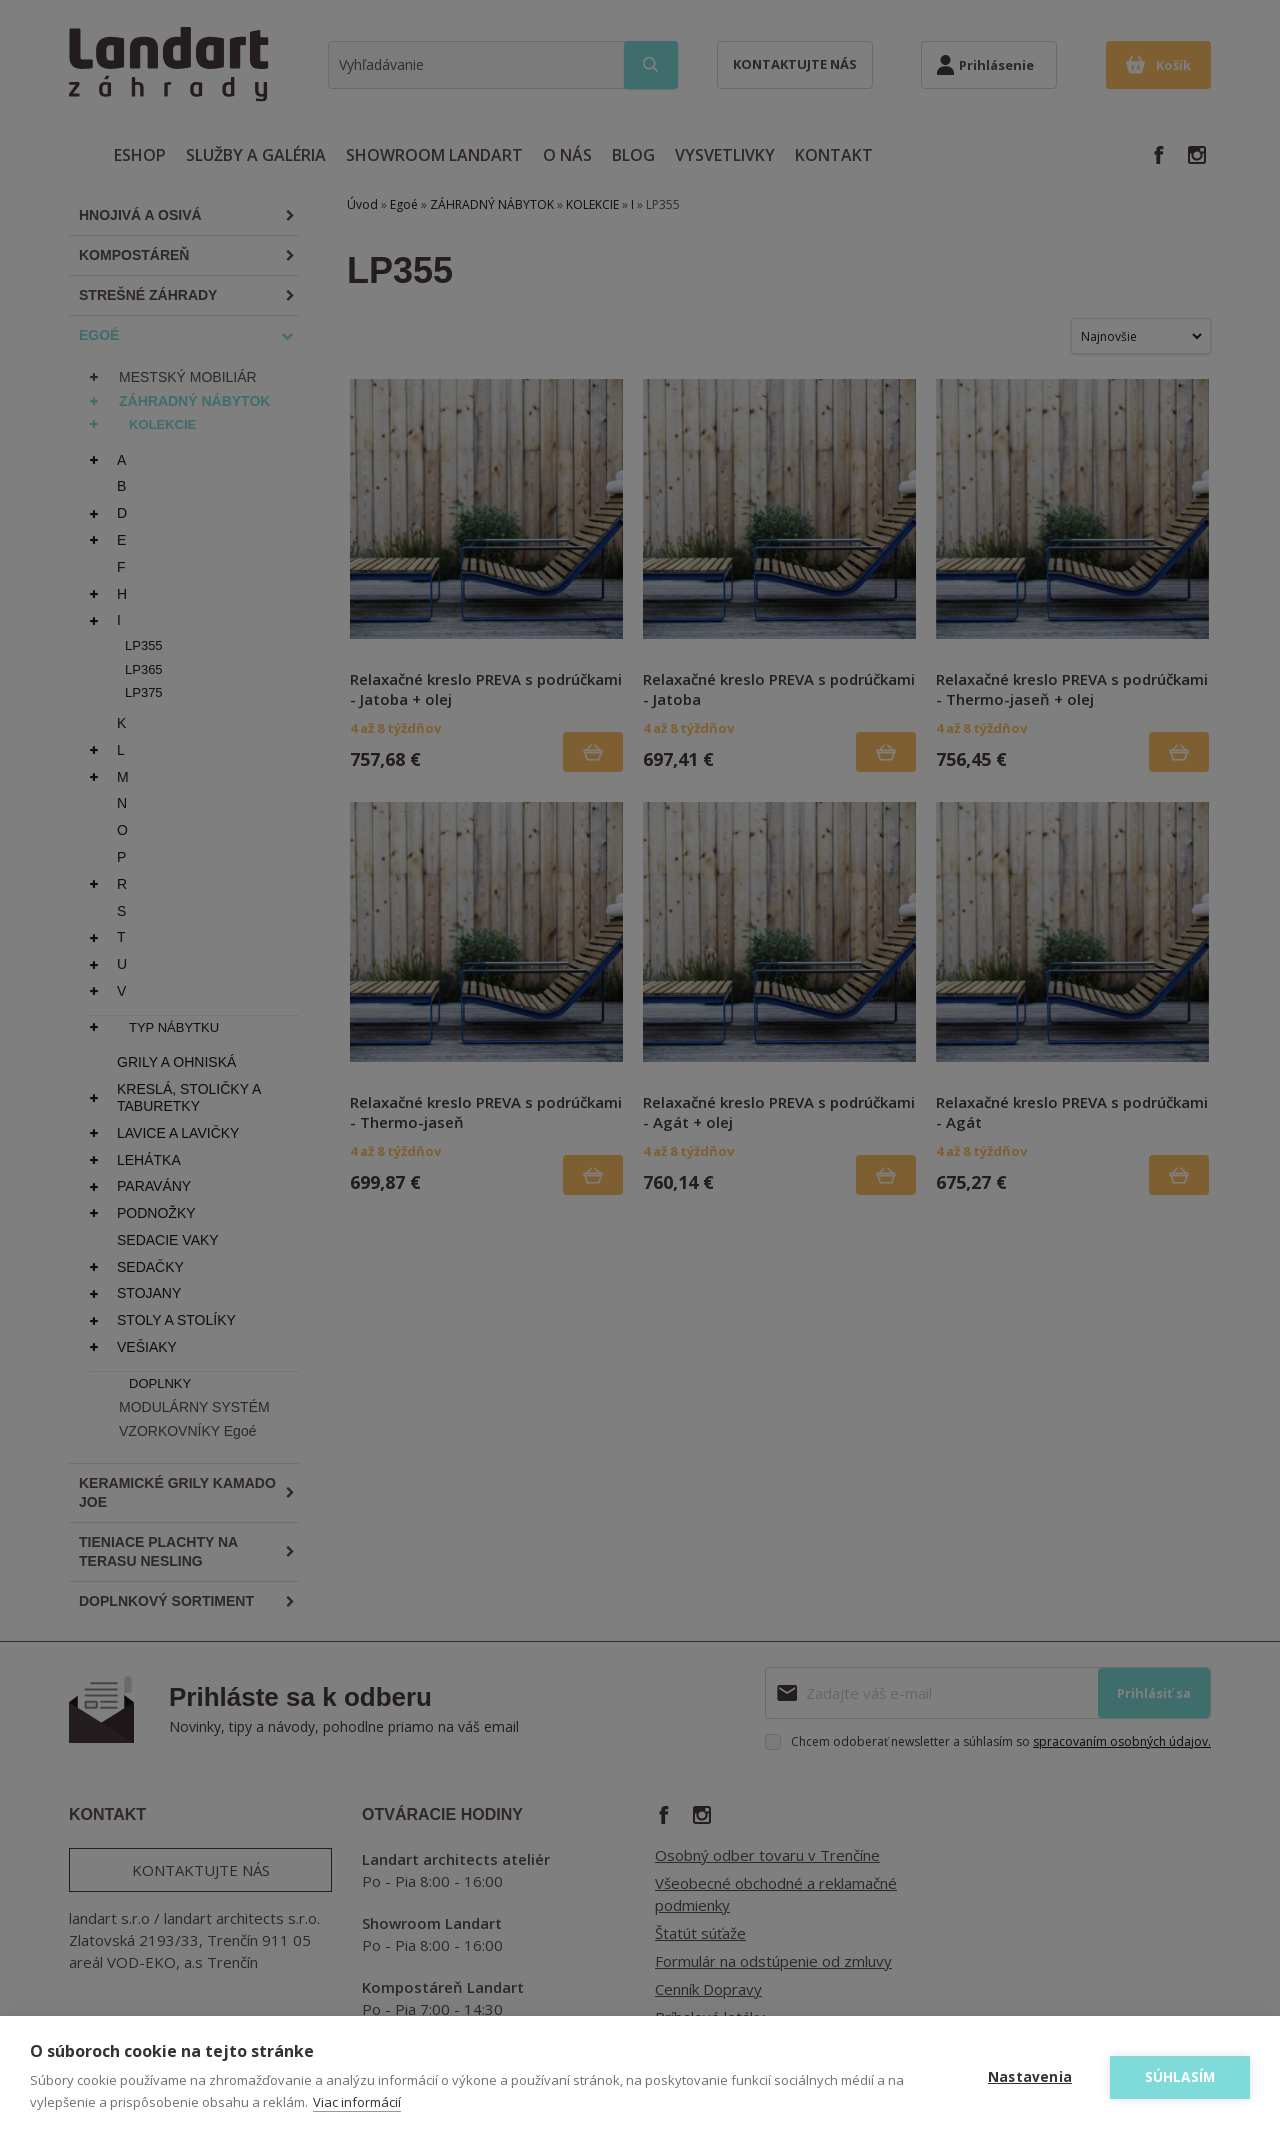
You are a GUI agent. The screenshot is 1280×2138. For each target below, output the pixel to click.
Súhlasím (1180, 2077)
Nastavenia (1030, 2077)
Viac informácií (357, 2102)
